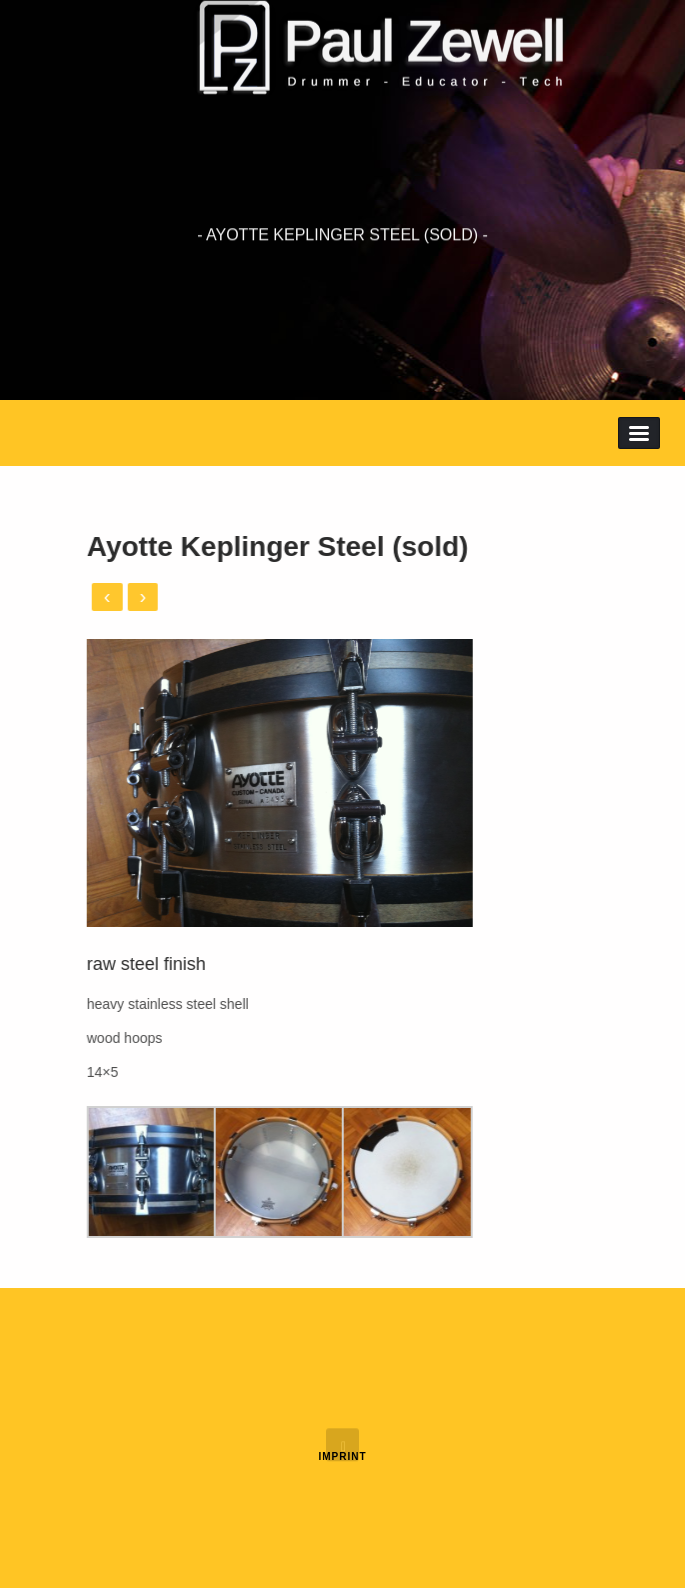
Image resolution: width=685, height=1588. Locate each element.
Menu (639, 433)
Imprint (342, 1456)
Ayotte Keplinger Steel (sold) (219, 546)
